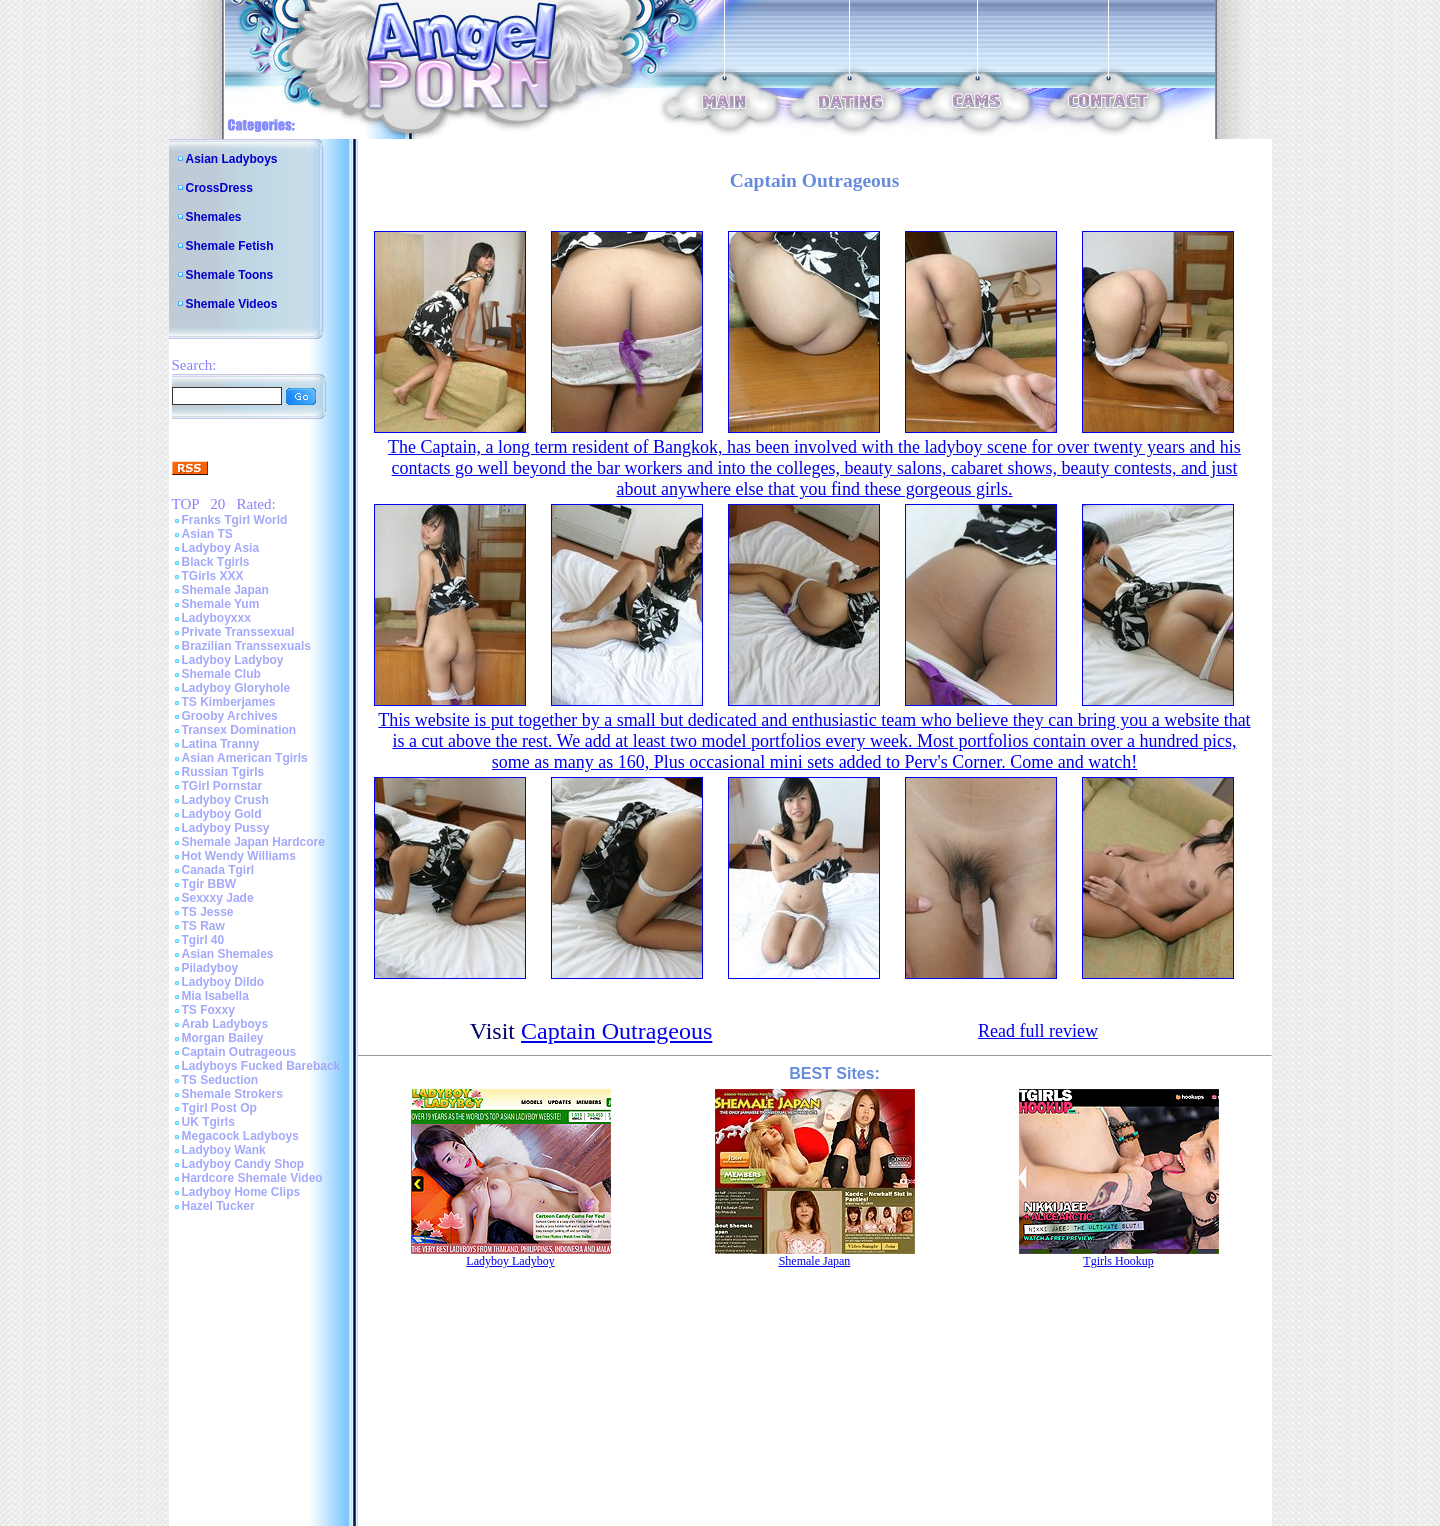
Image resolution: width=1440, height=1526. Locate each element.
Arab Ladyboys (225, 1024)
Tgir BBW (209, 884)
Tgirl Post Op (219, 1108)
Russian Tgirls (223, 772)
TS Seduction (220, 1080)
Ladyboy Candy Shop (243, 1164)
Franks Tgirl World (235, 520)
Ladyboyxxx (216, 618)
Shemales (214, 217)
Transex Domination (239, 730)
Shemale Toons (230, 275)
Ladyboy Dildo (223, 982)
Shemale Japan (225, 590)
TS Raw (203, 926)
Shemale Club (221, 674)
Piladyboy (210, 968)
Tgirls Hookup (1118, 1261)
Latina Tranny (221, 744)
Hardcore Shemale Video (252, 1178)
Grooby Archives (230, 716)
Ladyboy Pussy (226, 828)
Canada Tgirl (218, 870)
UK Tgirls (208, 1122)
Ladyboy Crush (225, 800)
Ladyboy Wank (224, 1150)
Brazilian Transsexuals (246, 646)
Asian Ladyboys (232, 159)
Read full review (1038, 1031)
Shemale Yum (221, 604)
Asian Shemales (228, 954)
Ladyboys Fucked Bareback (261, 1066)
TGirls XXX (213, 576)
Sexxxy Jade (218, 898)
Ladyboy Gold (222, 814)
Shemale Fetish (230, 246)
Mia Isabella (215, 996)
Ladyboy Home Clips (241, 1192)
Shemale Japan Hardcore (253, 842)
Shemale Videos (232, 304)
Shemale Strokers (232, 1094)
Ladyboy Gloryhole (236, 688)
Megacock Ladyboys (240, 1136)
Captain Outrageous (239, 1052)
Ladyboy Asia (221, 548)
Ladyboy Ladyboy (233, 660)
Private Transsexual (238, 632)
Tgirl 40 (203, 940)
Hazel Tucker (218, 1206)
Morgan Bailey (223, 1038)
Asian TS (207, 534)
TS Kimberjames (229, 702)
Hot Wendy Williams (239, 856)
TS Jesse (208, 912)
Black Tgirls (216, 562)
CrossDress (219, 188)
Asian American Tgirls (245, 758)
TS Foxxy (208, 1010)
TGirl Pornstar (222, 786)
